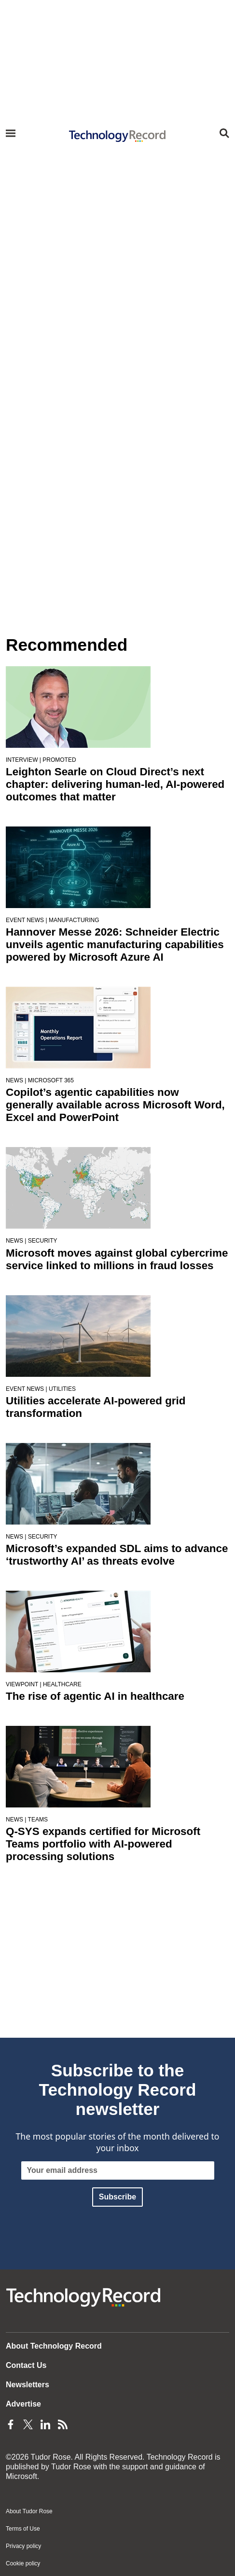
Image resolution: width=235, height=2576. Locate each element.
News (14, 1080)
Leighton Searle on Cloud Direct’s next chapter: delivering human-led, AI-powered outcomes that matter (115, 784)
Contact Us (26, 2365)
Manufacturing (74, 920)
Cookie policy (23, 2563)
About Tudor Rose (29, 2511)
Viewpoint (22, 1684)
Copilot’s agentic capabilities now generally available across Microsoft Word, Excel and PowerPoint (115, 1104)
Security (42, 1240)
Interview (22, 759)
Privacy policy (23, 2546)
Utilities (62, 1389)
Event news (25, 920)
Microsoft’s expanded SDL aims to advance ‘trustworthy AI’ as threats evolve (117, 1554)
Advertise (23, 2404)
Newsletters (27, 2384)
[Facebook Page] (10, 2423)
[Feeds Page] (63, 2423)
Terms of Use (23, 2528)
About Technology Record (54, 2346)
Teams (38, 1819)
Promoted (59, 759)
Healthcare (62, 1684)
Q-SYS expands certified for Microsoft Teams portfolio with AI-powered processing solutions (103, 1843)
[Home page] (118, 136)
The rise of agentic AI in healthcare (95, 1696)
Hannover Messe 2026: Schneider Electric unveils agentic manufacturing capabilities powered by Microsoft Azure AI (115, 944)
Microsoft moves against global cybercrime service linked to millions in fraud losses (117, 1259)
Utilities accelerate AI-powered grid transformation (95, 1407)
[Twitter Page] (28, 2423)
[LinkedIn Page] (45, 2423)
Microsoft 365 (51, 1080)
